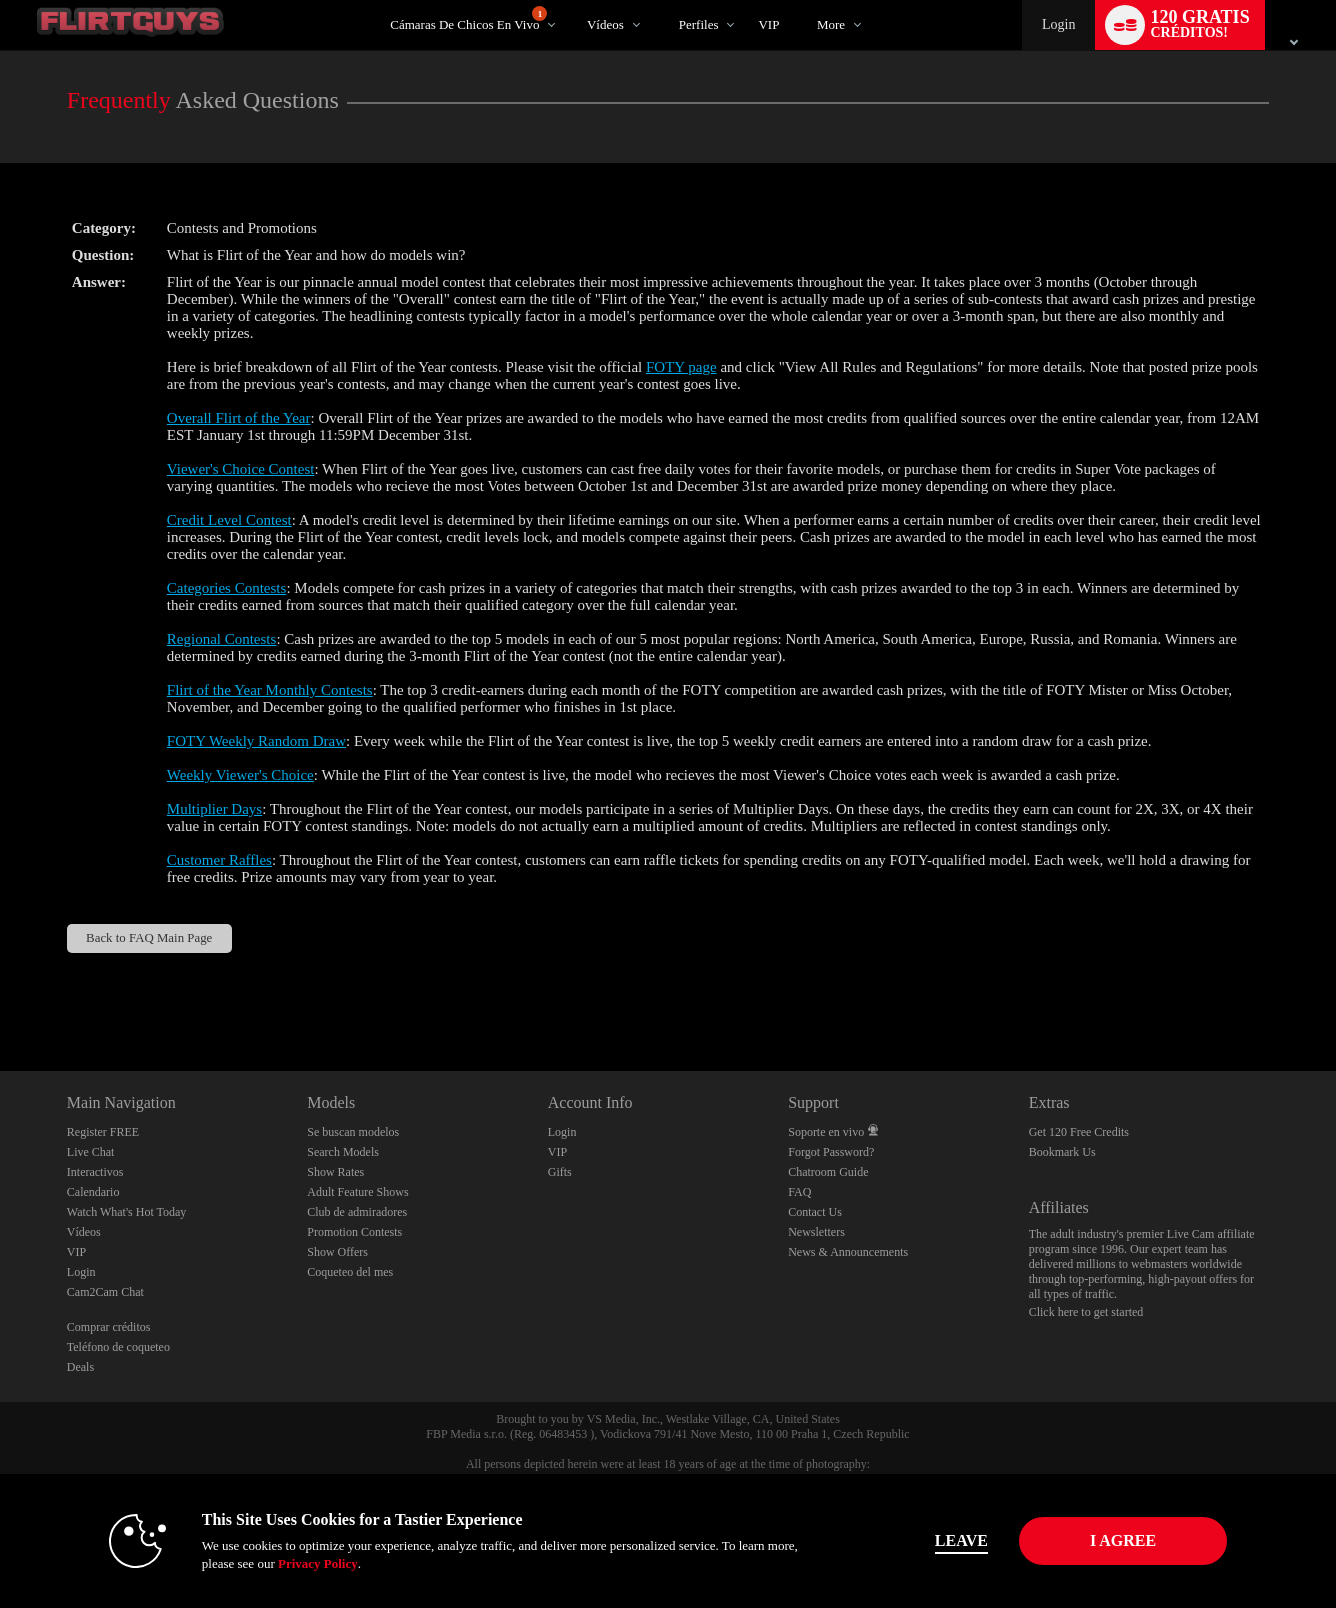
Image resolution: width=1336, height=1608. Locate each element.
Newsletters (816, 1232)
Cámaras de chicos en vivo (468, 19)
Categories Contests (227, 588)
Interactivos (95, 1172)
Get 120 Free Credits (1079, 1132)
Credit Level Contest (229, 520)
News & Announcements (848, 1252)
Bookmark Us (1062, 1152)
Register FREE (103, 1132)
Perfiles (699, 24)
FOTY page (681, 367)
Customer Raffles (219, 860)
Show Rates (335, 1172)
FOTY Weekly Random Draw (256, 741)
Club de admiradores (357, 1212)
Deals (80, 1367)
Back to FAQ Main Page (149, 938)
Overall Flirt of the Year (239, 418)
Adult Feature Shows (357, 1192)
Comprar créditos (109, 1327)
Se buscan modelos (353, 1132)
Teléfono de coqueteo (118, 1347)
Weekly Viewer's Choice (240, 775)
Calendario (93, 1192)
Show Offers (337, 1252)
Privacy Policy (304, 1563)
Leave (947, 1540)
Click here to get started (1086, 1312)
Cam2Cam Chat (105, 1292)
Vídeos (605, 24)
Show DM (0, 996)
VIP (768, 24)
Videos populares (569, 0)
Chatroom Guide (828, 1172)
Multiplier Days (214, 809)
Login (1058, 24)
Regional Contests (222, 639)
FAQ (799, 1192)
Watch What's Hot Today (127, 1212)
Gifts (560, 1172)
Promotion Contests (354, 1232)
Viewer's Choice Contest (241, 469)
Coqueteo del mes (350, 1272)
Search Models (343, 1152)
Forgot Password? (831, 1152)
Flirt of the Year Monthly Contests (270, 690)
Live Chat (91, 1152)
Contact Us (815, 1212)
